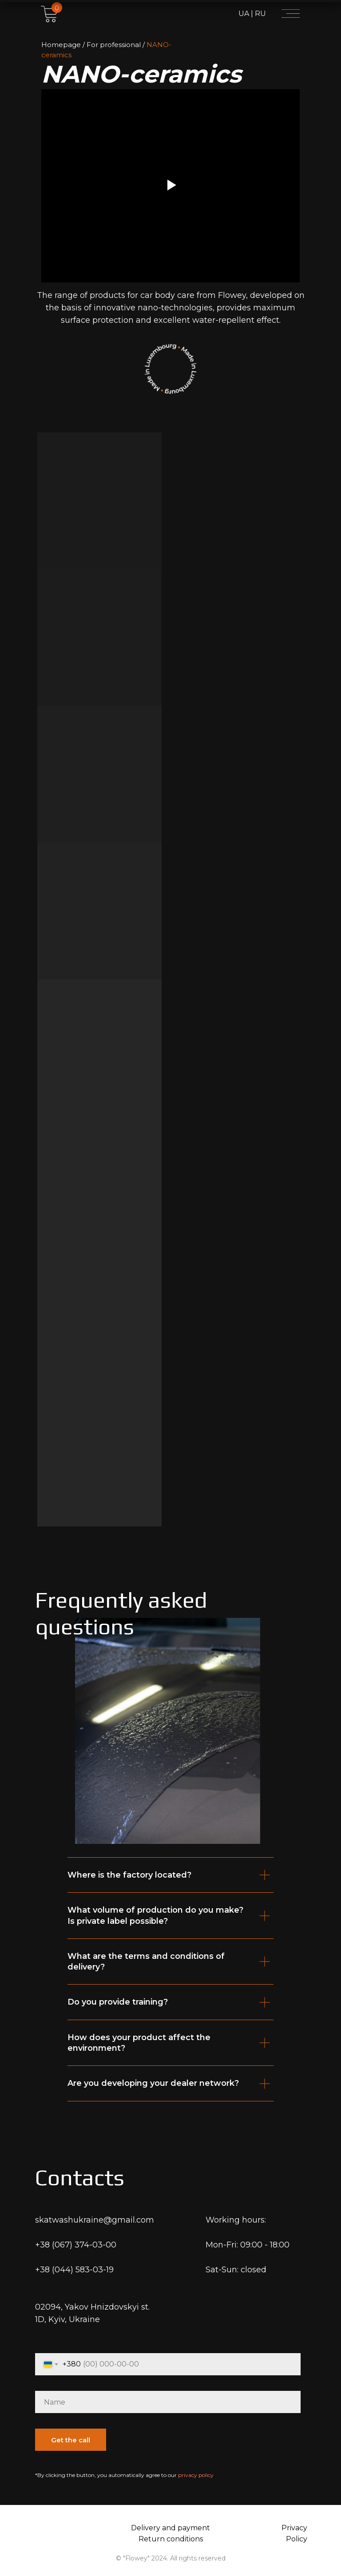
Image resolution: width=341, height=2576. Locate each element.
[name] (168, 2402)
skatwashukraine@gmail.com (94, 2220)
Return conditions (171, 2539)
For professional (114, 44)
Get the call (70, 2440)
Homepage (61, 44)
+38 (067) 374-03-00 (75, 2245)
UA (243, 13)
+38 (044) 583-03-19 (74, 2270)
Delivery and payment (170, 2528)
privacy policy (196, 2475)
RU (259, 13)
